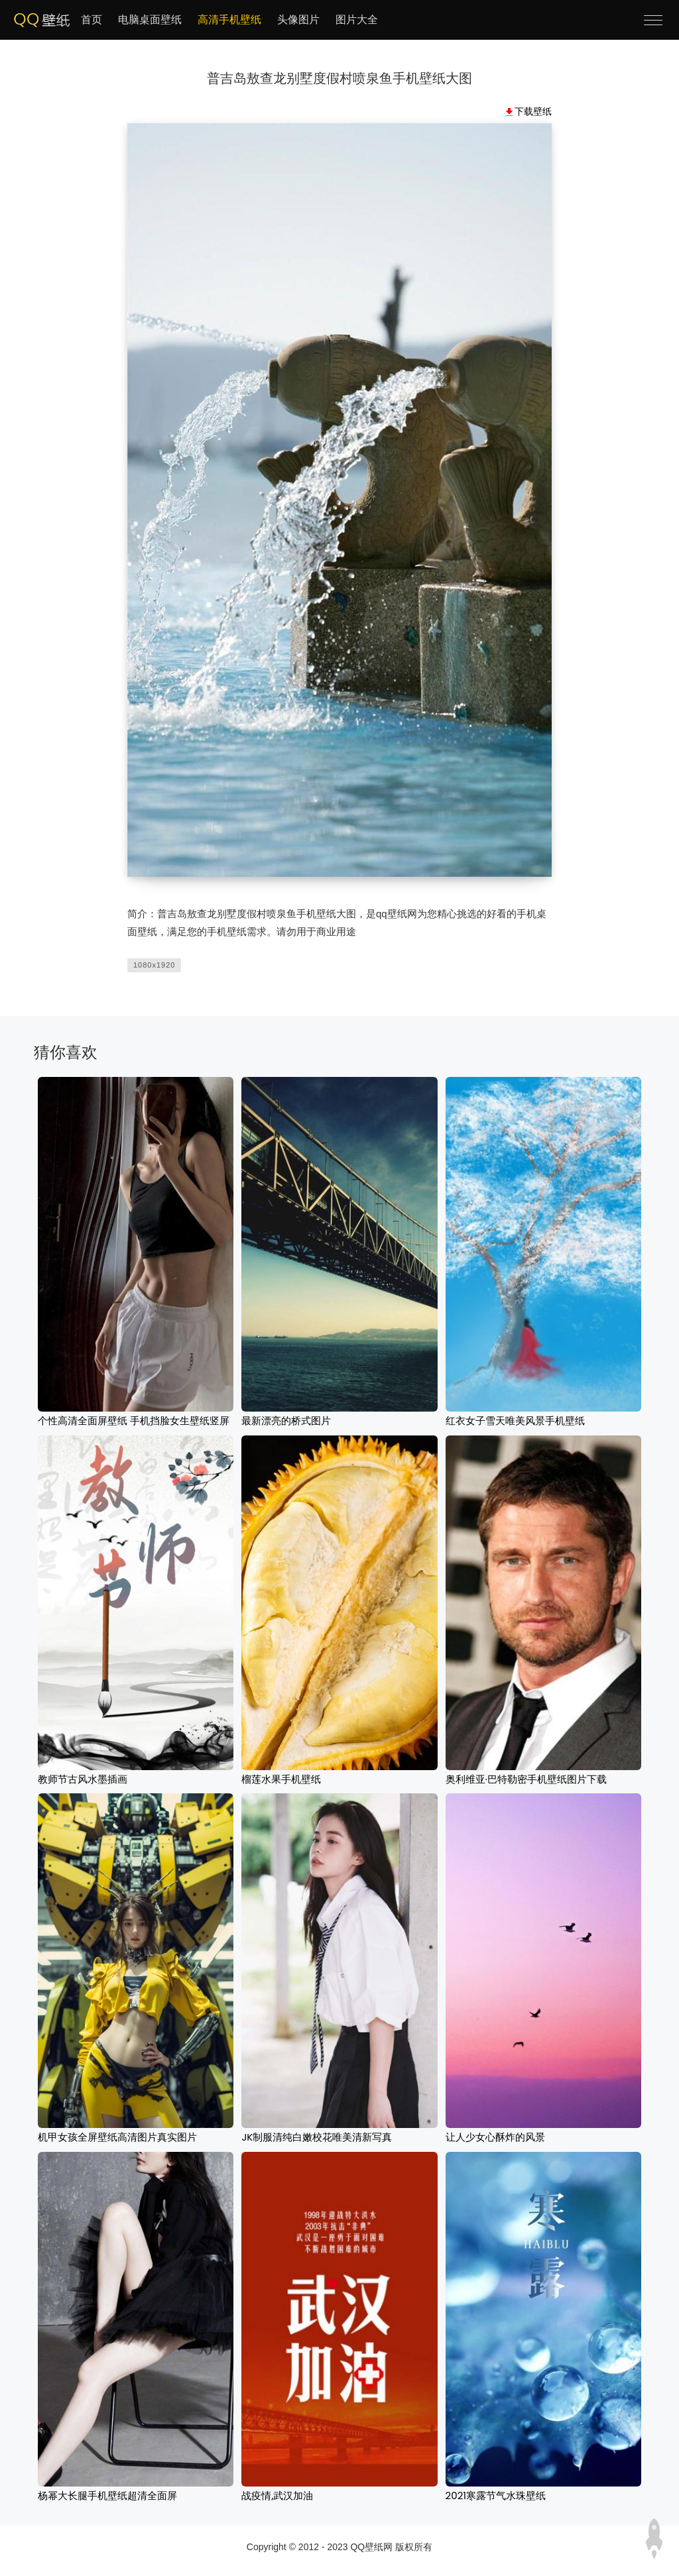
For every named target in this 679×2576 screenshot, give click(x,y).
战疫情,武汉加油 (277, 2495)
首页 (91, 19)
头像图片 (298, 19)
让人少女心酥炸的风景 (495, 2137)
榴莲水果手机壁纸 (281, 1779)
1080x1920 (154, 965)
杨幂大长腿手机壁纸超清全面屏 (107, 2495)
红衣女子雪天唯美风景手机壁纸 (515, 1421)
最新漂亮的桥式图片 (286, 1421)
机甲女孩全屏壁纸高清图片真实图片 (117, 2137)
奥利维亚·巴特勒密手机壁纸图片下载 (526, 1779)
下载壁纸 (533, 111)
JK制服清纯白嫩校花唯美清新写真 (316, 2137)
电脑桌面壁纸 (150, 19)
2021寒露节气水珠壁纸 (496, 2495)
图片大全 (357, 19)
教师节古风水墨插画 (82, 1779)
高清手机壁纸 (229, 19)
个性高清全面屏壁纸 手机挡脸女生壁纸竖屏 (133, 1421)
